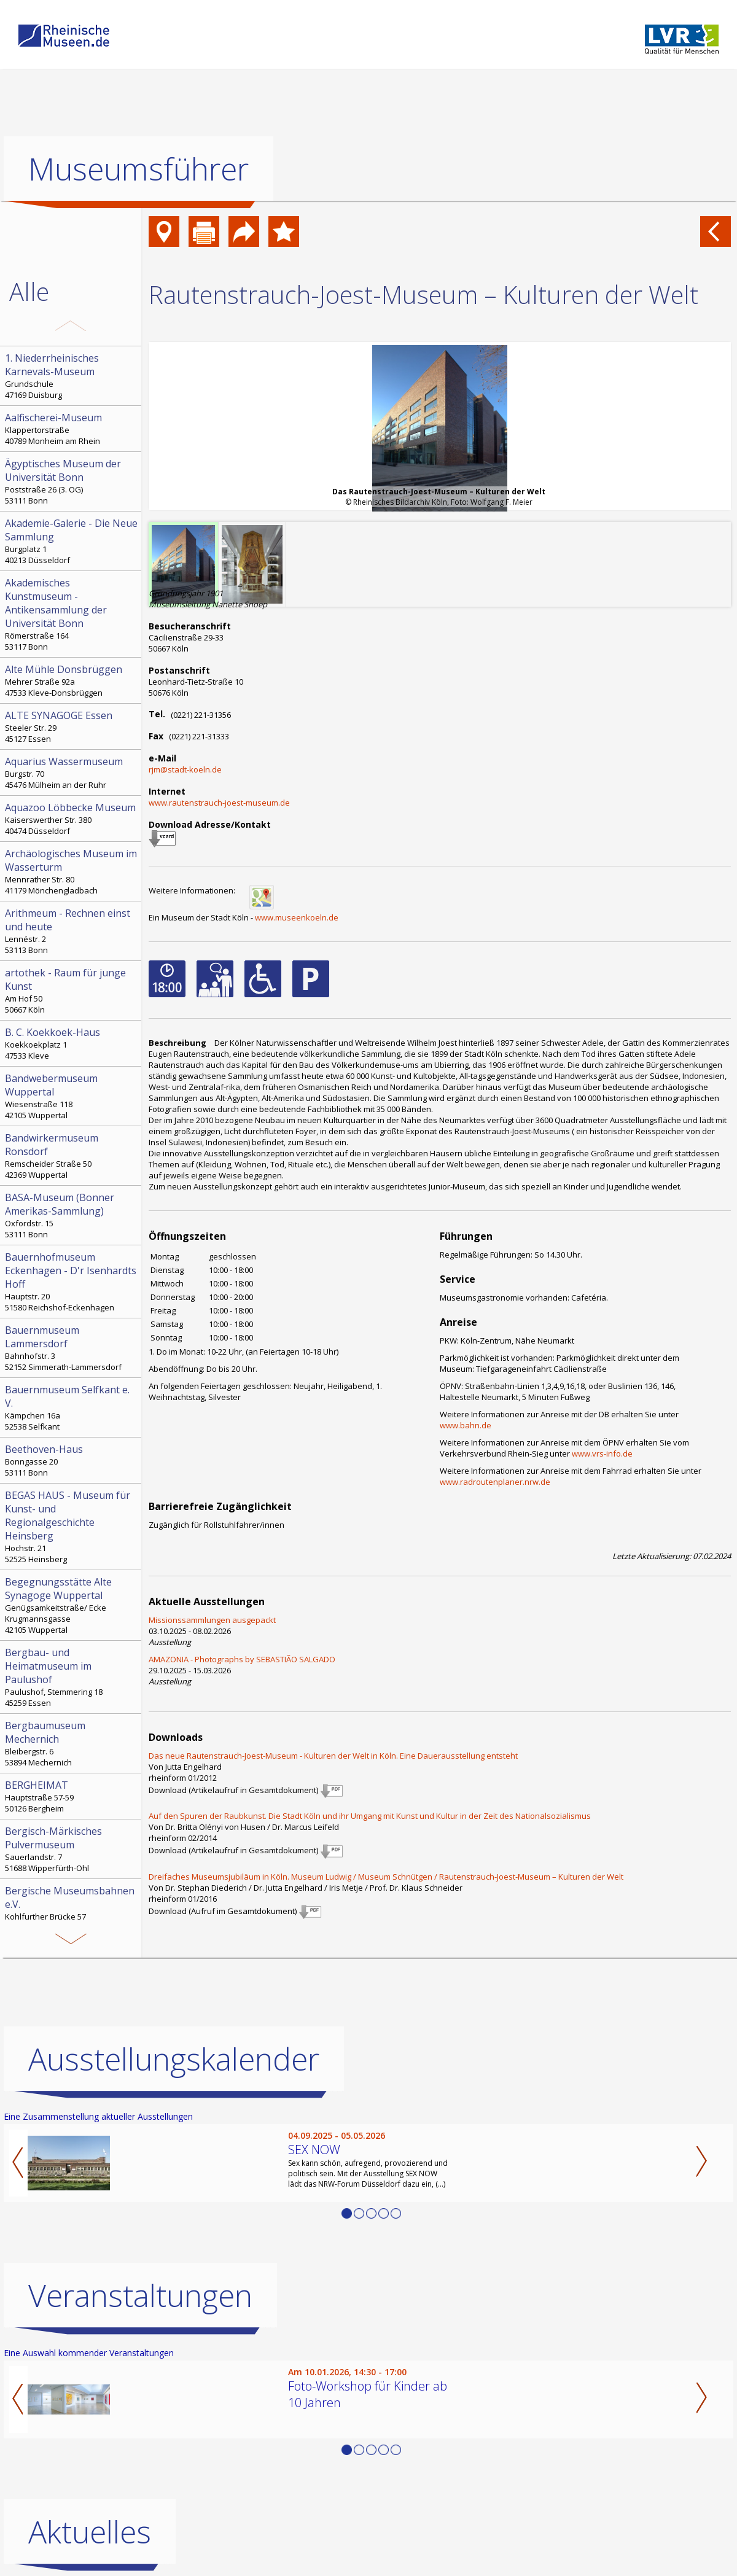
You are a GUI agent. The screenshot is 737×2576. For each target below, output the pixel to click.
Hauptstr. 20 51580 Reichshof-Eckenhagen (72, 1281)
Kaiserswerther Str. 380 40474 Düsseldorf (72, 818)
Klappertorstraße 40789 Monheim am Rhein (72, 428)
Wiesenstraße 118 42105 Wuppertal (72, 1096)
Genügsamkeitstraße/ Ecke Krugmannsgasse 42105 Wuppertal (72, 1605)
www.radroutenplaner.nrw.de (495, 1481)
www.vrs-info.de (602, 1453)
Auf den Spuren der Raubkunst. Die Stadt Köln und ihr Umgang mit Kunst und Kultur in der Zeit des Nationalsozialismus (370, 1815)
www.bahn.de (465, 1425)
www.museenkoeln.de (296, 917)
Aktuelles (89, 2532)
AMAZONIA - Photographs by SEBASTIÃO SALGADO (242, 1659)
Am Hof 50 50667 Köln (72, 990)
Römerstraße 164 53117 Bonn (72, 614)
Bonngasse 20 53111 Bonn (72, 1460)
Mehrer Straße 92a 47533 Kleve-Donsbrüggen (72, 680)
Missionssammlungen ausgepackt (212, 1619)
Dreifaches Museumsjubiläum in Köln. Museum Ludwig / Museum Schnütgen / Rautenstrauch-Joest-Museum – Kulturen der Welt (386, 1876)
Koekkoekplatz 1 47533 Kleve (72, 1043)
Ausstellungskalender (173, 2059)
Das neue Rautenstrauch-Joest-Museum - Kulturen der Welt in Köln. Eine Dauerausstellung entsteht (333, 1755)
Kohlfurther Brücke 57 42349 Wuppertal (72, 1908)
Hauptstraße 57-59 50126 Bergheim (72, 1796)
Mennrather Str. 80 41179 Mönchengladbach (72, 871)
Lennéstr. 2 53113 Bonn (72, 930)
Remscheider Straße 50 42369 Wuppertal (72, 1155)
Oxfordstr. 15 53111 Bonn (72, 1215)
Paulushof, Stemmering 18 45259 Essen (72, 1677)
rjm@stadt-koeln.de (185, 769)
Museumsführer (138, 169)
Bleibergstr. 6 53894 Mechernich (72, 1743)
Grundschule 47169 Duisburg (72, 375)
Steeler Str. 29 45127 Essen (72, 726)
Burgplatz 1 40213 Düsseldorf (72, 541)
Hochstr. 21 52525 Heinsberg (72, 1526)
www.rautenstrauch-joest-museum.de (219, 802)
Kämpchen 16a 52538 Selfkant (72, 1407)
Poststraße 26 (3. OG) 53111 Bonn (72, 481)
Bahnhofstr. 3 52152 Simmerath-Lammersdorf (72, 1347)
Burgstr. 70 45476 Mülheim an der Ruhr (72, 772)
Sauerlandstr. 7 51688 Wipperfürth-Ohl (72, 1849)
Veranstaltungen (140, 2295)
